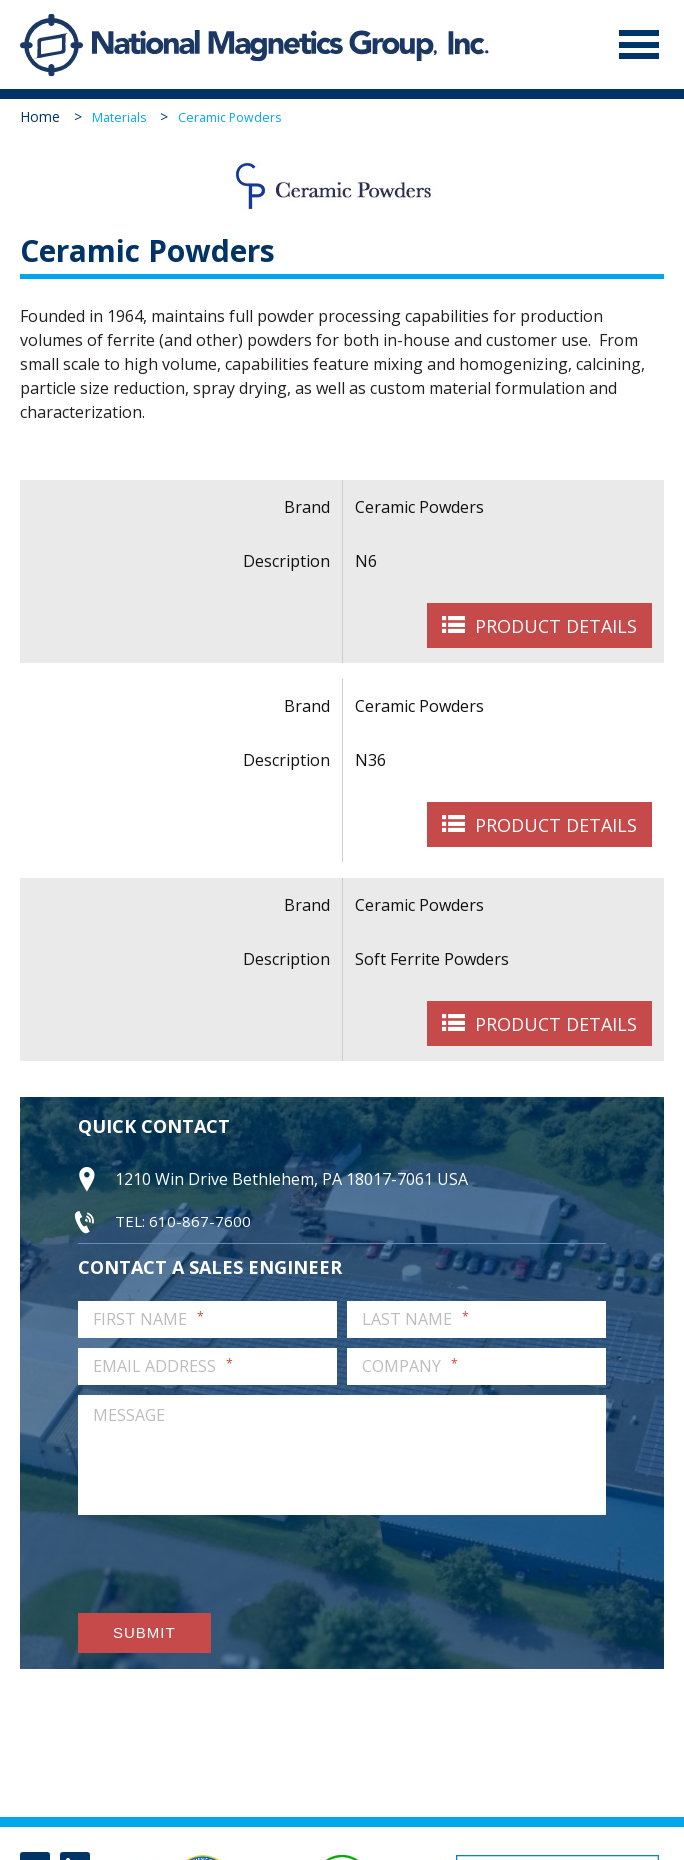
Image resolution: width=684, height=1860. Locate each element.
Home (40, 117)
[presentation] (230, 1565)
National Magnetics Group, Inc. (52, 45)
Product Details (556, 627)
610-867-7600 (200, 1221)
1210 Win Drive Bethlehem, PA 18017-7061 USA (291, 1180)
